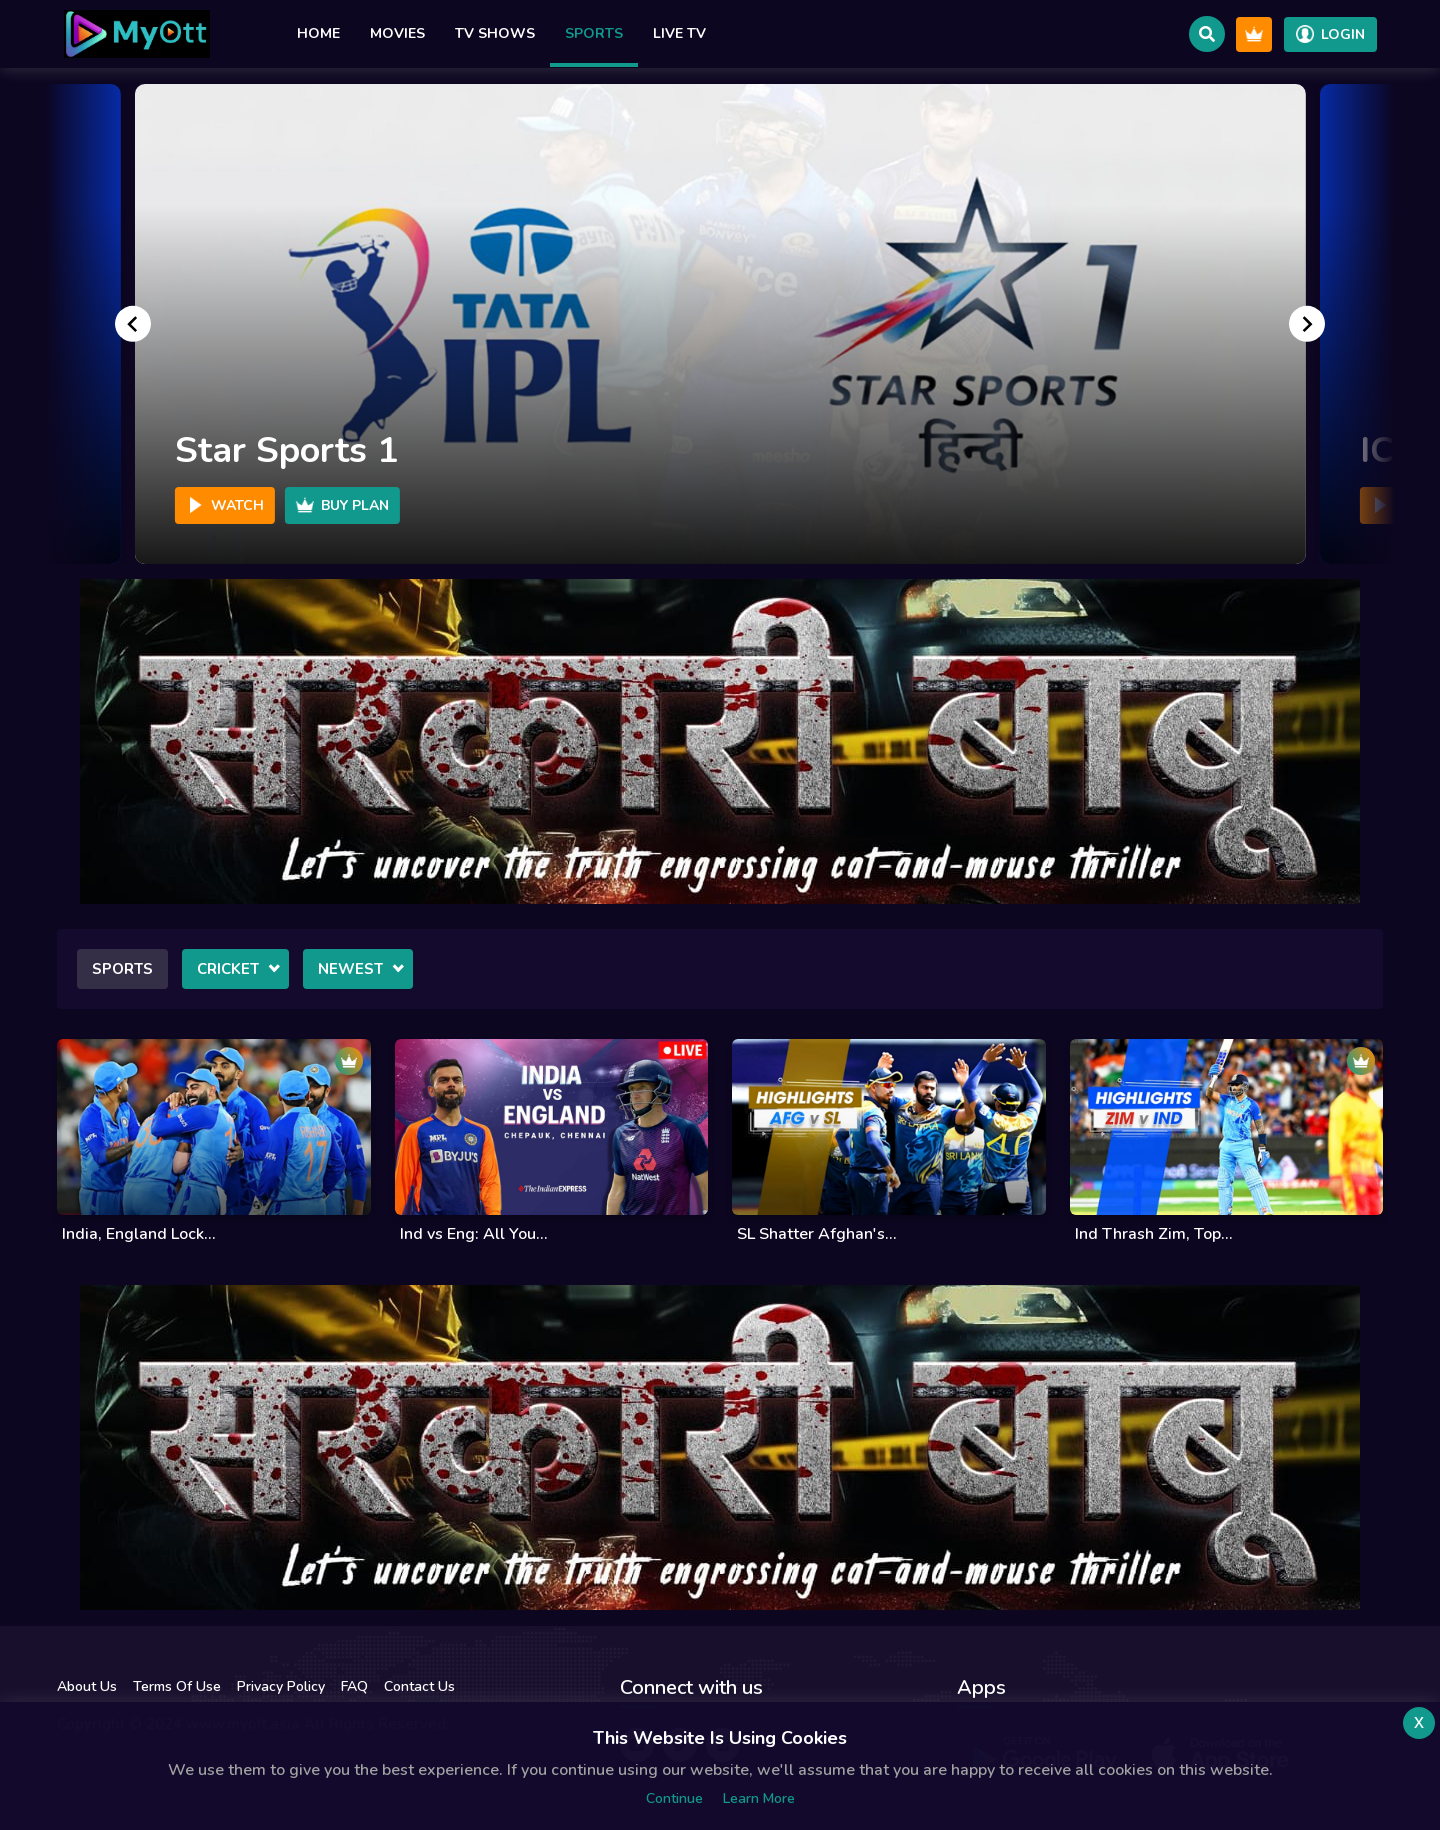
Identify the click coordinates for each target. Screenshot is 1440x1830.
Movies (397, 33)
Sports (594, 33)
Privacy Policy (281, 1686)
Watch (225, 505)
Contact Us (419, 1686)
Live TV (679, 33)
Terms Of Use (177, 1686)
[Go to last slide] (133, 324)
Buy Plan (342, 505)
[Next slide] (1307, 324)
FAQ (354, 1686)
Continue (674, 1798)
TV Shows (495, 33)
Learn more (759, 1798)
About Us (87, 1686)
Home (318, 33)
